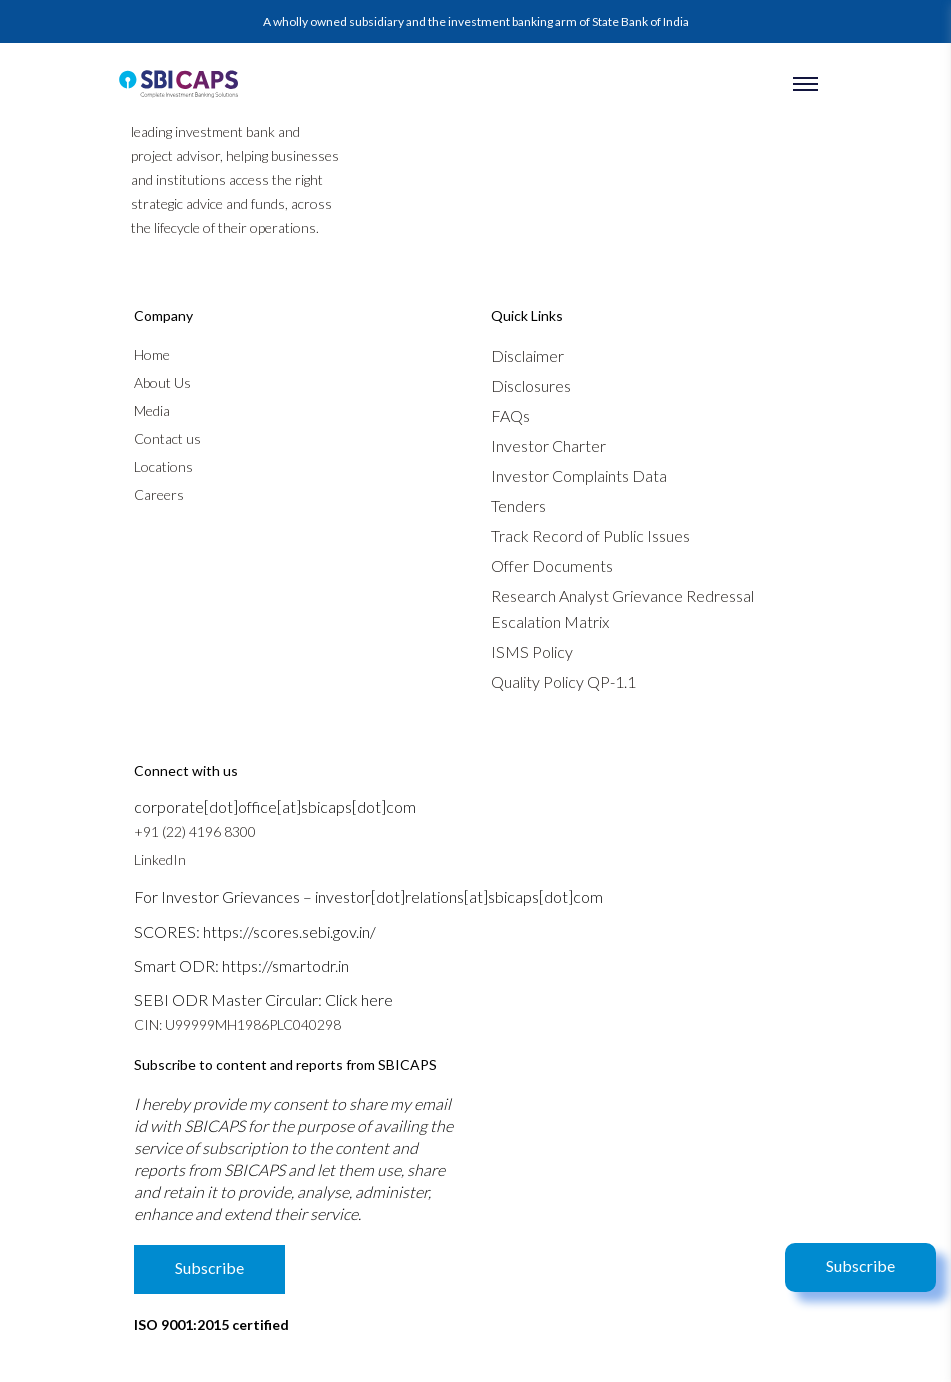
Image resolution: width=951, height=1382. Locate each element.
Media (152, 410)
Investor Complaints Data (579, 475)
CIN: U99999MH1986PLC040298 (237, 1024)
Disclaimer (527, 355)
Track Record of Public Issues (590, 535)
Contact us (167, 438)
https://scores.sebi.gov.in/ (289, 931)
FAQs (510, 415)
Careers (159, 494)
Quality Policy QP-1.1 (563, 681)
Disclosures (531, 385)
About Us (162, 382)
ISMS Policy (532, 651)
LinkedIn (160, 859)
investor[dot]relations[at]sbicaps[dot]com (459, 896)
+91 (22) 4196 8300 (195, 831)
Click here (359, 999)
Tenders (518, 505)
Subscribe (860, 1265)
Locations (163, 466)
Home (152, 354)
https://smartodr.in (285, 965)
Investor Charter (548, 445)
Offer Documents (552, 565)
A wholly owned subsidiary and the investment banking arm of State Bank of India (476, 21)
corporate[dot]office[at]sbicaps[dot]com (275, 806)
